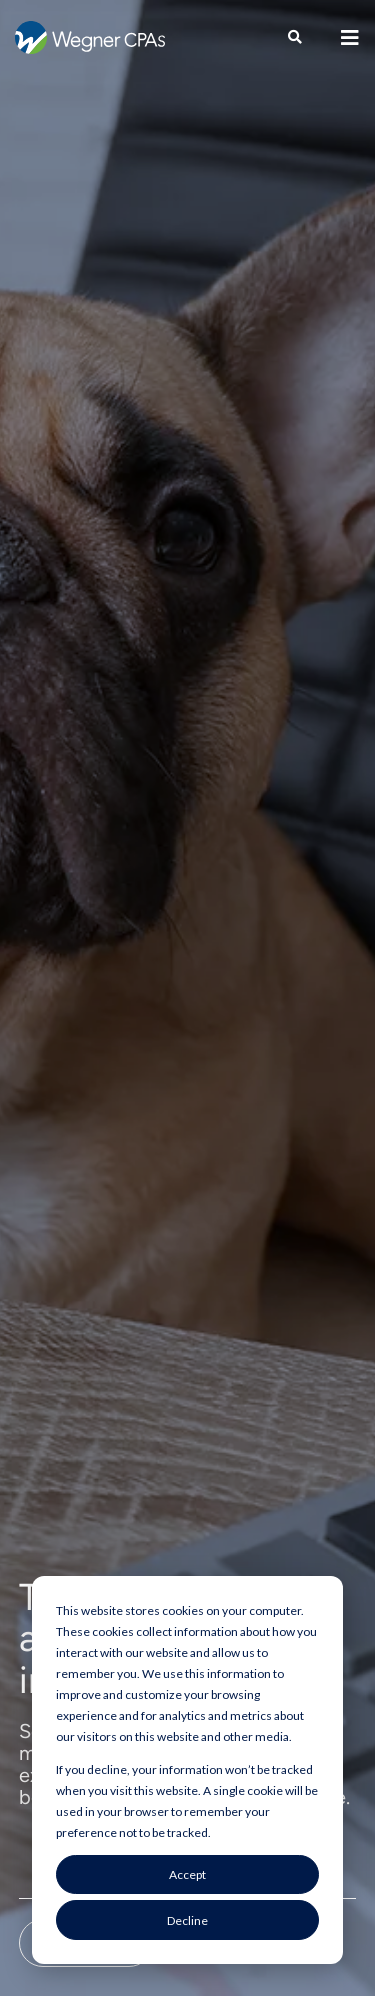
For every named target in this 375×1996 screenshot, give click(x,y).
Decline (187, 1920)
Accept (187, 1874)
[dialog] (187, 1770)
